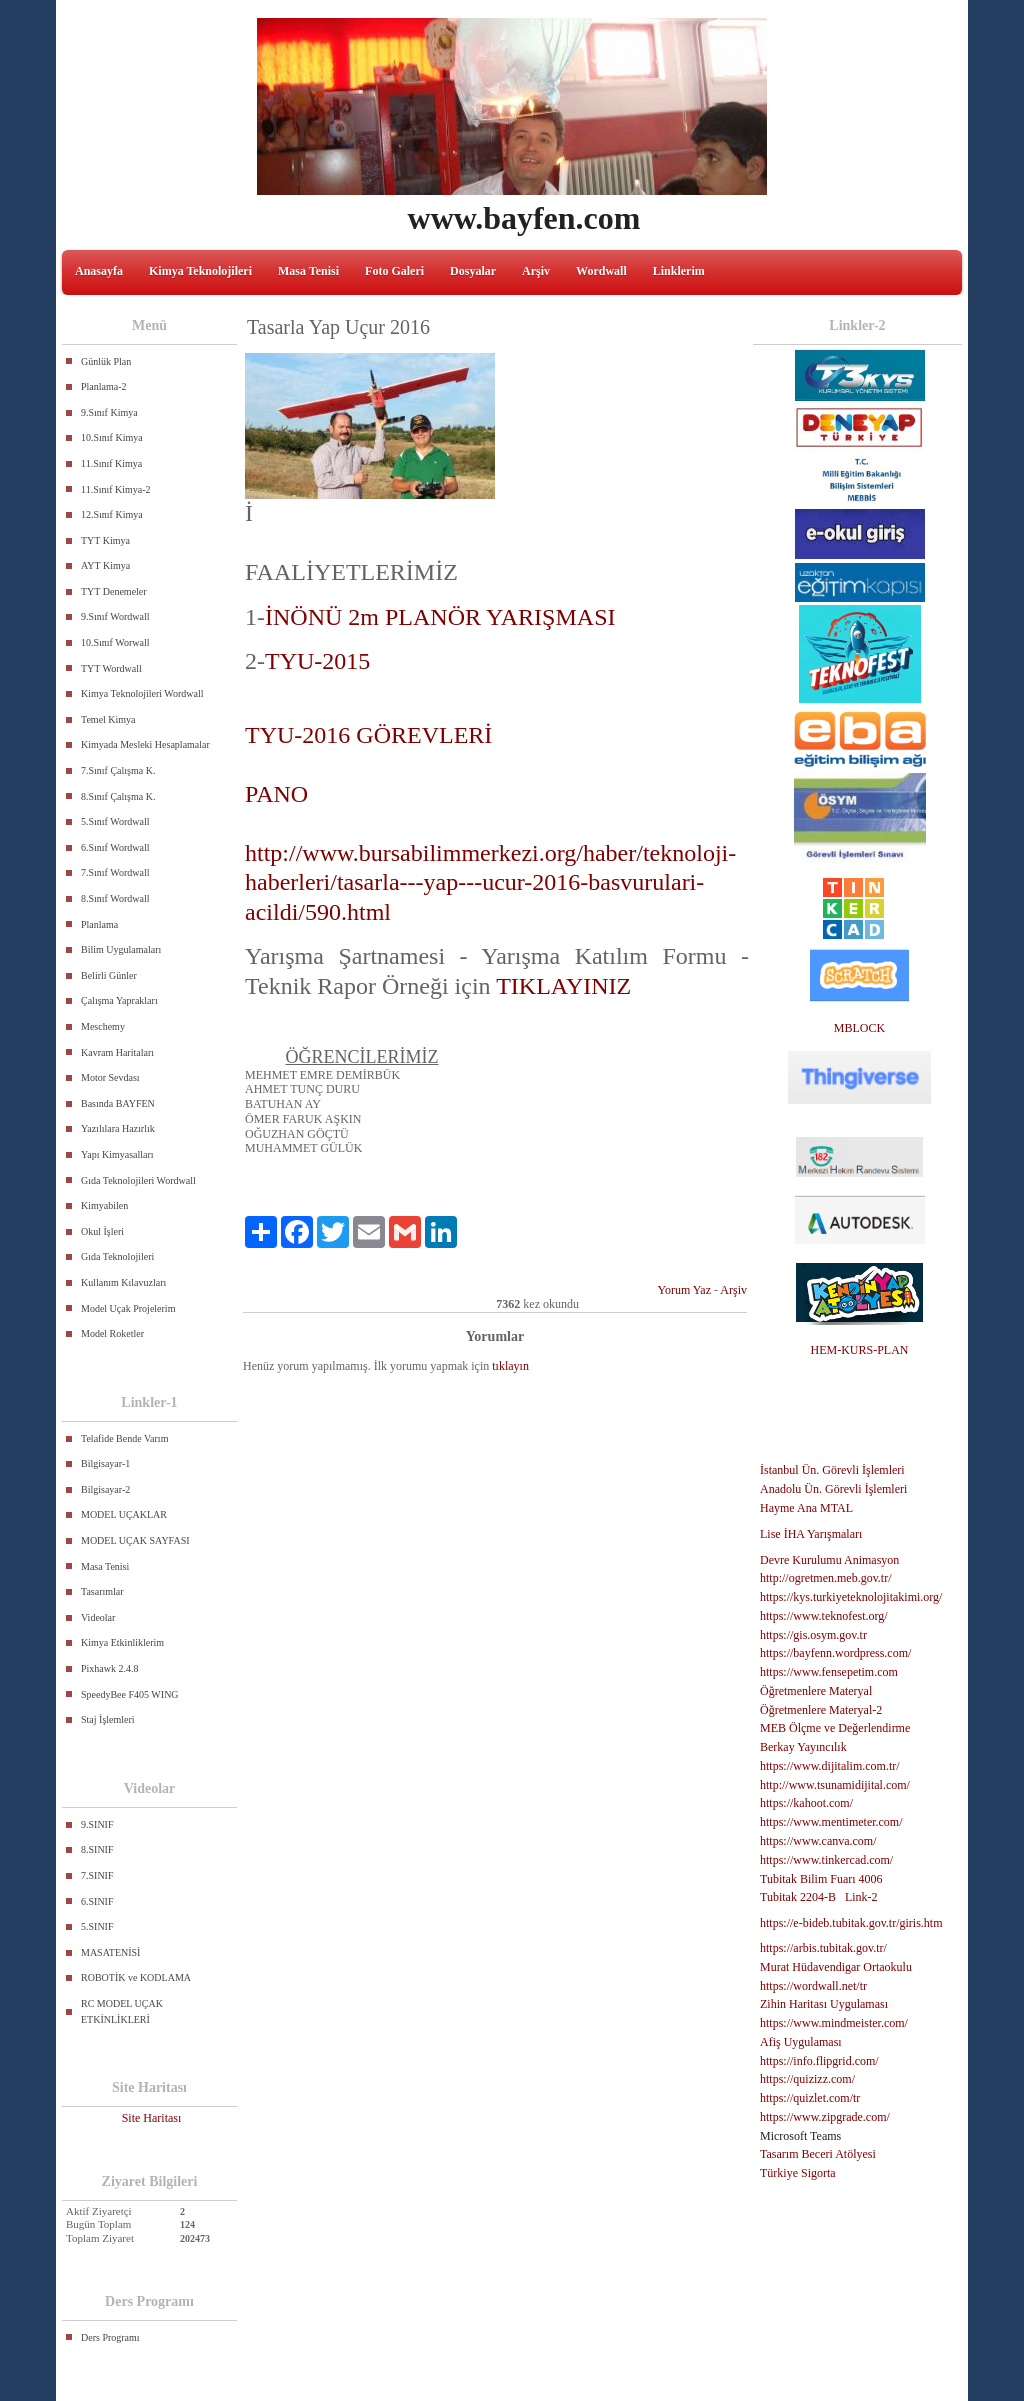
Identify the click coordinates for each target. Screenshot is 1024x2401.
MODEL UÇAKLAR (124, 1514)
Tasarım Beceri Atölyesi (818, 2154)
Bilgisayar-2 (105, 1489)
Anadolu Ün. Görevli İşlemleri (833, 1489)
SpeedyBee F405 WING (130, 1694)
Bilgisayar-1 (105, 1463)
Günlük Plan (106, 361)
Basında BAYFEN (118, 1103)
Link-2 (861, 1897)
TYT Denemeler (114, 591)
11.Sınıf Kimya (111, 463)
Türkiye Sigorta (798, 2173)
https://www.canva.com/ (818, 1841)
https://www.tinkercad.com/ (826, 1860)
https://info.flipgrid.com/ (819, 2061)
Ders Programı (110, 2337)
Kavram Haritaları (117, 1052)
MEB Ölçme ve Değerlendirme (835, 1728)
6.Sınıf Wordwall (115, 847)
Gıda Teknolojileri (117, 1256)
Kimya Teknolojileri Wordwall (142, 693)
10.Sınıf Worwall (115, 642)
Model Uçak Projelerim (128, 1308)
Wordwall (601, 271)
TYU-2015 (317, 661)
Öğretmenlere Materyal (816, 1691)
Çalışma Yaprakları (119, 1000)
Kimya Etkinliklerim (122, 1642)
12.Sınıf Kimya (112, 514)
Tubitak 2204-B (798, 1897)
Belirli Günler (109, 975)
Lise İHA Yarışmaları (811, 1534)
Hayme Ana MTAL (806, 1508)
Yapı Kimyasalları (117, 1154)
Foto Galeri (394, 271)
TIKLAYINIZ (563, 986)
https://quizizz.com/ (807, 2079)
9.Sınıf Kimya (109, 412)
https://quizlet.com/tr (810, 2098)
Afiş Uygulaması (801, 2042)
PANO (276, 794)
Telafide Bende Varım (124, 1438)
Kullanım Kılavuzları (123, 1282)
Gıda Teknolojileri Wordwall (138, 1180)
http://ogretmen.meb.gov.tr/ (826, 1578)
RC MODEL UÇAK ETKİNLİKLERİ (122, 2011)
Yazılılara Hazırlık (118, 1128)
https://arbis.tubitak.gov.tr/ (823, 1948)
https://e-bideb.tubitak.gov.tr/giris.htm (851, 1923)
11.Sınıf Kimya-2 (116, 489)
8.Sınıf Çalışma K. (118, 796)
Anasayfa (99, 271)
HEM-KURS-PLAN (859, 1350)
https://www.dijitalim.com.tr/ (830, 1766)
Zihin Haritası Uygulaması (824, 2004)
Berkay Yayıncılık (803, 1747)
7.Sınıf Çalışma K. (118, 770)
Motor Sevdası (110, 1077)
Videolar (98, 1617)
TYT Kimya (105, 540)
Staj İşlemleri (108, 1719)
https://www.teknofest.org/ (824, 1616)
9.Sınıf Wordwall (115, 616)
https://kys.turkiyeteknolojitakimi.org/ (851, 1597)
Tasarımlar (102, 1591)
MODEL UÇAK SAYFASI (135, 1540)
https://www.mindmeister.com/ (834, 2023)
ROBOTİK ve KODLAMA (136, 1977)
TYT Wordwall (111, 668)
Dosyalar (473, 271)
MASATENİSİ (110, 1952)
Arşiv (536, 271)
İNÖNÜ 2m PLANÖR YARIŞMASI (443, 617)
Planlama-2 (104, 386)
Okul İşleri (102, 1231)
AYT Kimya (105, 565)
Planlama (99, 924)
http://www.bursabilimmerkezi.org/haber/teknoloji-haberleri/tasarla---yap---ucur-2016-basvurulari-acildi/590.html (490, 882)
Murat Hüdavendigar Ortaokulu (836, 1967)
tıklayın (510, 1366)
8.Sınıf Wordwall (115, 898)
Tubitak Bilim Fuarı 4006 (821, 1879)
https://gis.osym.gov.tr (813, 1635)
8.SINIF (97, 1849)
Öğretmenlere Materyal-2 (821, 1710)
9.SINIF (97, 1824)
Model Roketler (112, 1333)
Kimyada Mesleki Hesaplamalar (145, 744)
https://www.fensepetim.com (829, 1672)
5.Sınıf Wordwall (115, 821)
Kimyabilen (104, 1205)
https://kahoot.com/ (806, 1803)
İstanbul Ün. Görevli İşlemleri (832, 1470)
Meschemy (103, 1026)
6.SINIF (97, 1901)
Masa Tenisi (308, 271)
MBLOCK (859, 1028)
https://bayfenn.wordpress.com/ (835, 1653)
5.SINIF (97, 1926)
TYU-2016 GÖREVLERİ (368, 735)
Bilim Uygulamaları (121, 949)
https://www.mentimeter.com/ (831, 1822)
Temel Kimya (108, 719)
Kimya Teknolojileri (200, 271)
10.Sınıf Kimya (112, 437)
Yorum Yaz (684, 1290)
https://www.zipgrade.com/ (825, 2117)
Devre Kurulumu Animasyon (829, 1560)
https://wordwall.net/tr (813, 1986)
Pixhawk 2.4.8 (110, 1668)
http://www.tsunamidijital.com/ (835, 1785)
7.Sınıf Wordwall (115, 872)
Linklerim (679, 271)
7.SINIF (97, 1875)
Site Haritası (152, 2118)
